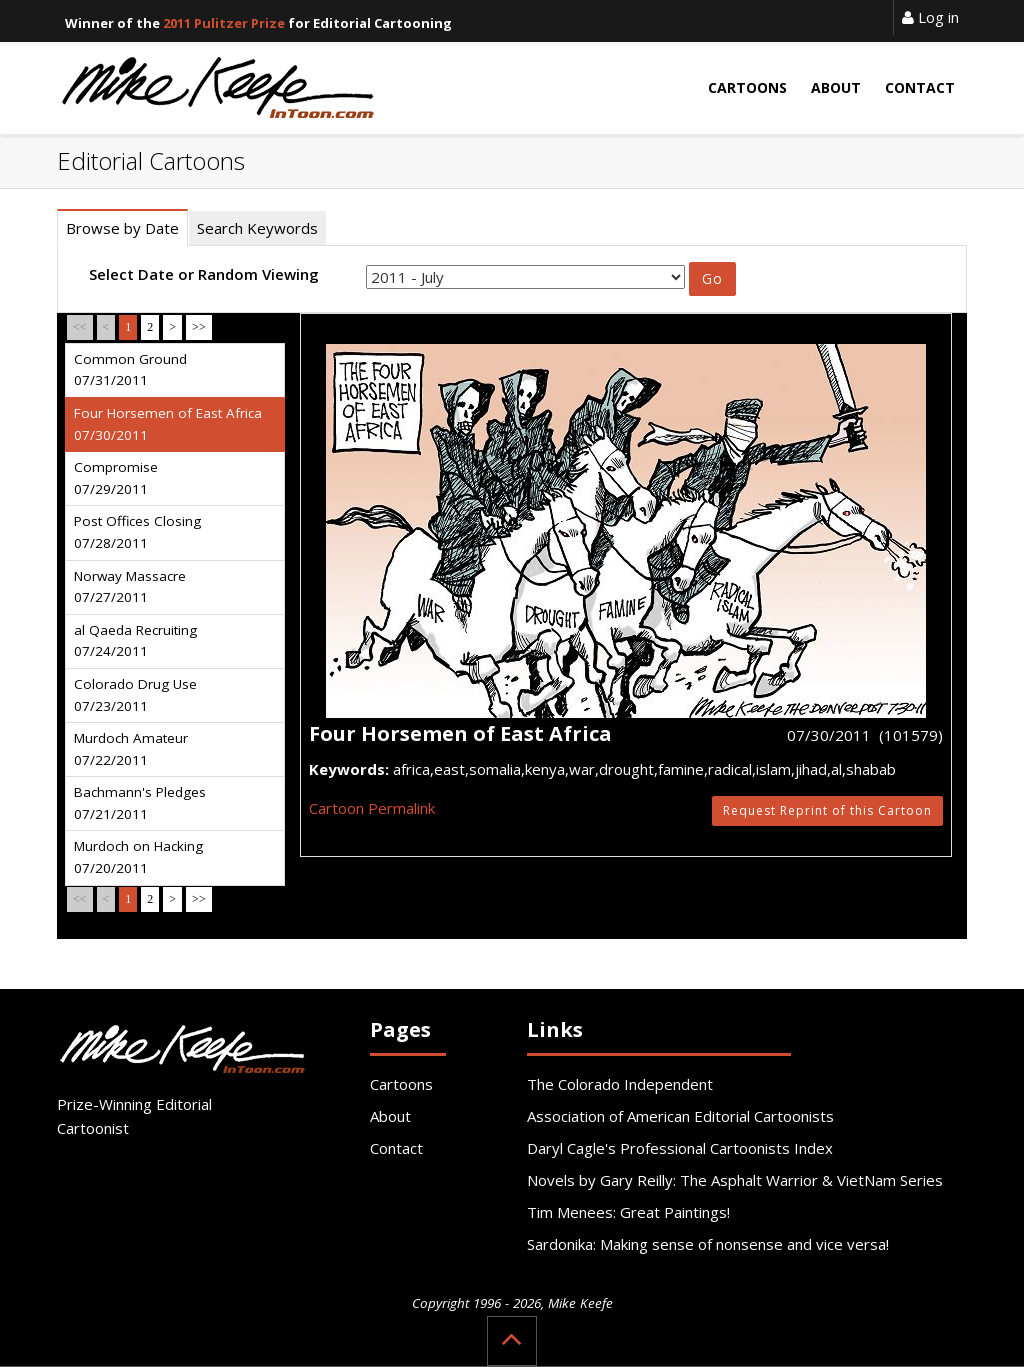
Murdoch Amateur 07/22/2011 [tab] (131, 749)
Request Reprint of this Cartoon (827, 810)
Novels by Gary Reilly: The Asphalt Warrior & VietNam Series (735, 1180)
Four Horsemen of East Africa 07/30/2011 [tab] (168, 424)
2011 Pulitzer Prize (224, 23)
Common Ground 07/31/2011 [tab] (130, 370)
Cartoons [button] (747, 87)
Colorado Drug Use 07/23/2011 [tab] (135, 695)
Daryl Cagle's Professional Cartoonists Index (680, 1148)
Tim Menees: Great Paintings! (628, 1212)
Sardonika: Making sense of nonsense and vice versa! (708, 1244)
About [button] (836, 87)
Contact (396, 1148)
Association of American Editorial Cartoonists (680, 1116)
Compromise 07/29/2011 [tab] (116, 478)
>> (199, 327)
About (390, 1116)
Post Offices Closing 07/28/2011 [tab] (137, 532)
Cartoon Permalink (372, 808)
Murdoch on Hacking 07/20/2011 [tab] (138, 857)
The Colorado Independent (620, 1084)
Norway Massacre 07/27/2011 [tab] (130, 587)
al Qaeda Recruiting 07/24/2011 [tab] (135, 641)
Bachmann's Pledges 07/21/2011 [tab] (140, 803)
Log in (930, 17)
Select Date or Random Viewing (204, 274)
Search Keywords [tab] (257, 228)
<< (80, 327)
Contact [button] (920, 87)
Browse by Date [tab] (122, 228)
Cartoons (401, 1084)
